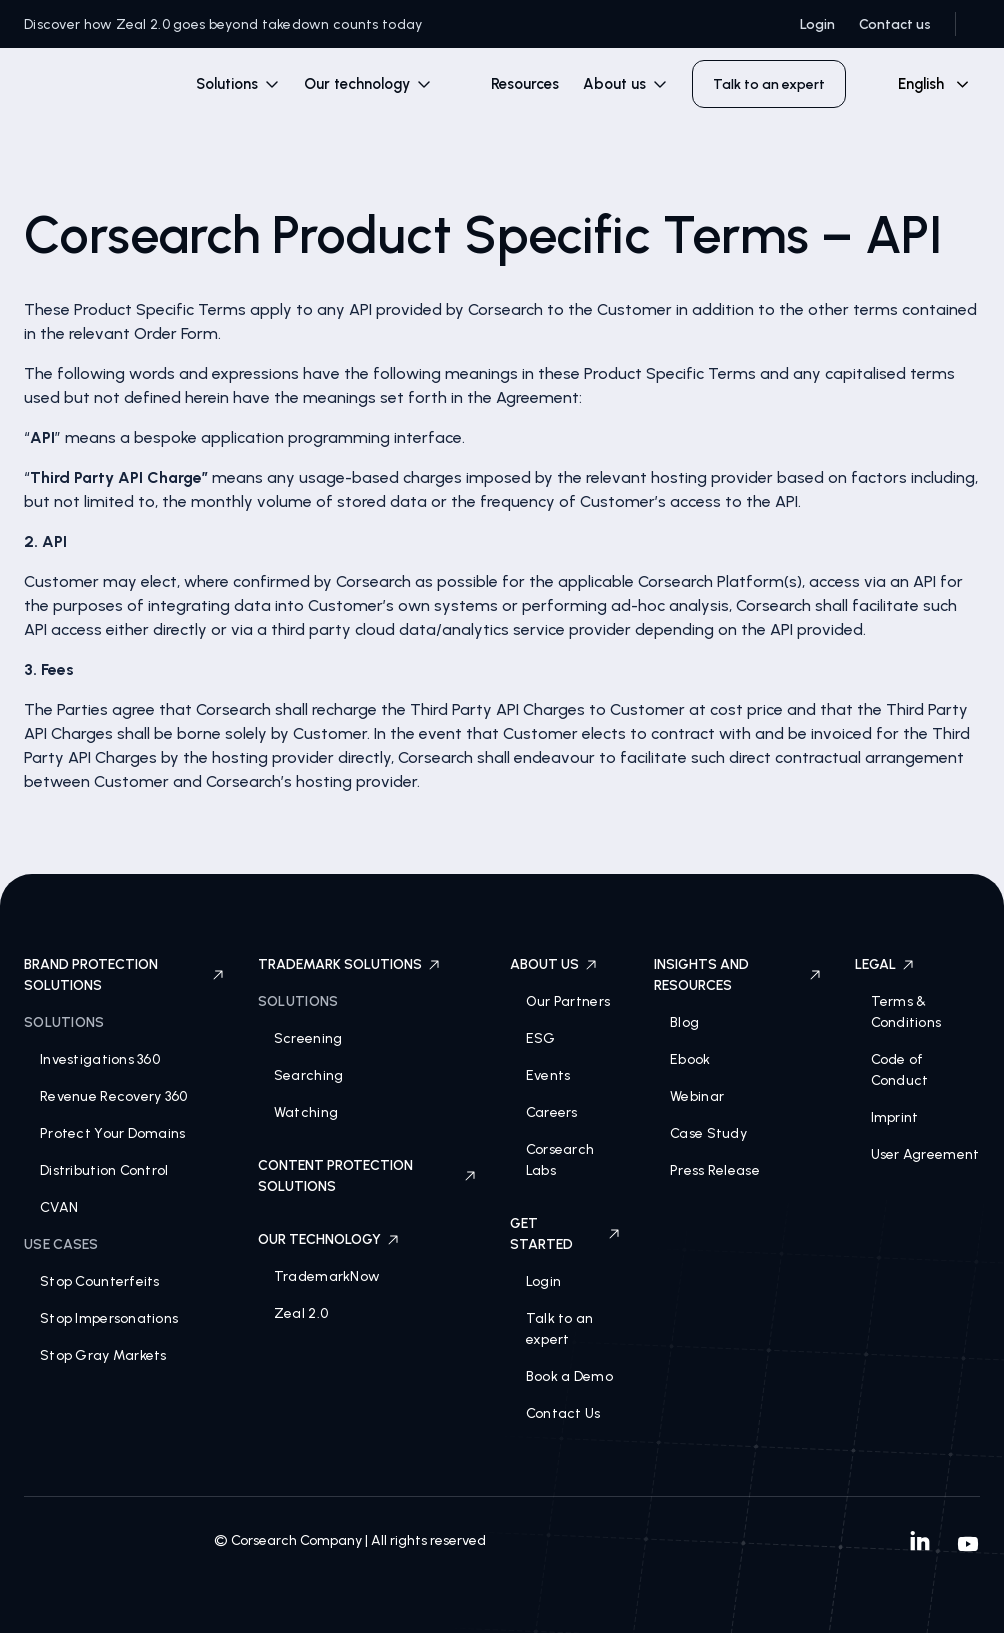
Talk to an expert (560, 1329)
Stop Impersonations (109, 1318)
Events (548, 1075)
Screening (308, 1038)
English (921, 84)
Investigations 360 (100, 1059)
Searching (309, 1075)
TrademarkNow (327, 1276)
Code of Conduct (900, 1070)
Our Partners (568, 1001)
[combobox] (925, 84)
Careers (552, 1112)
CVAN (59, 1207)
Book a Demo (569, 1376)
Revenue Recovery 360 (114, 1096)
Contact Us (563, 1413)
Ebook (690, 1059)
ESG (541, 1038)
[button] (238, 84)
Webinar (697, 1096)
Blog (684, 1022)
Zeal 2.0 (301, 1313)
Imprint (895, 1117)
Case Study (708, 1133)
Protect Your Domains (113, 1133)
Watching (306, 1112)
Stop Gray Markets (103, 1355)
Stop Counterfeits (100, 1281)
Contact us (895, 24)
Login (817, 24)
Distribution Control (104, 1170)
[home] (92, 88)
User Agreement (925, 1154)
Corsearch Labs (560, 1160)
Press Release (715, 1170)
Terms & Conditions (906, 1012)
